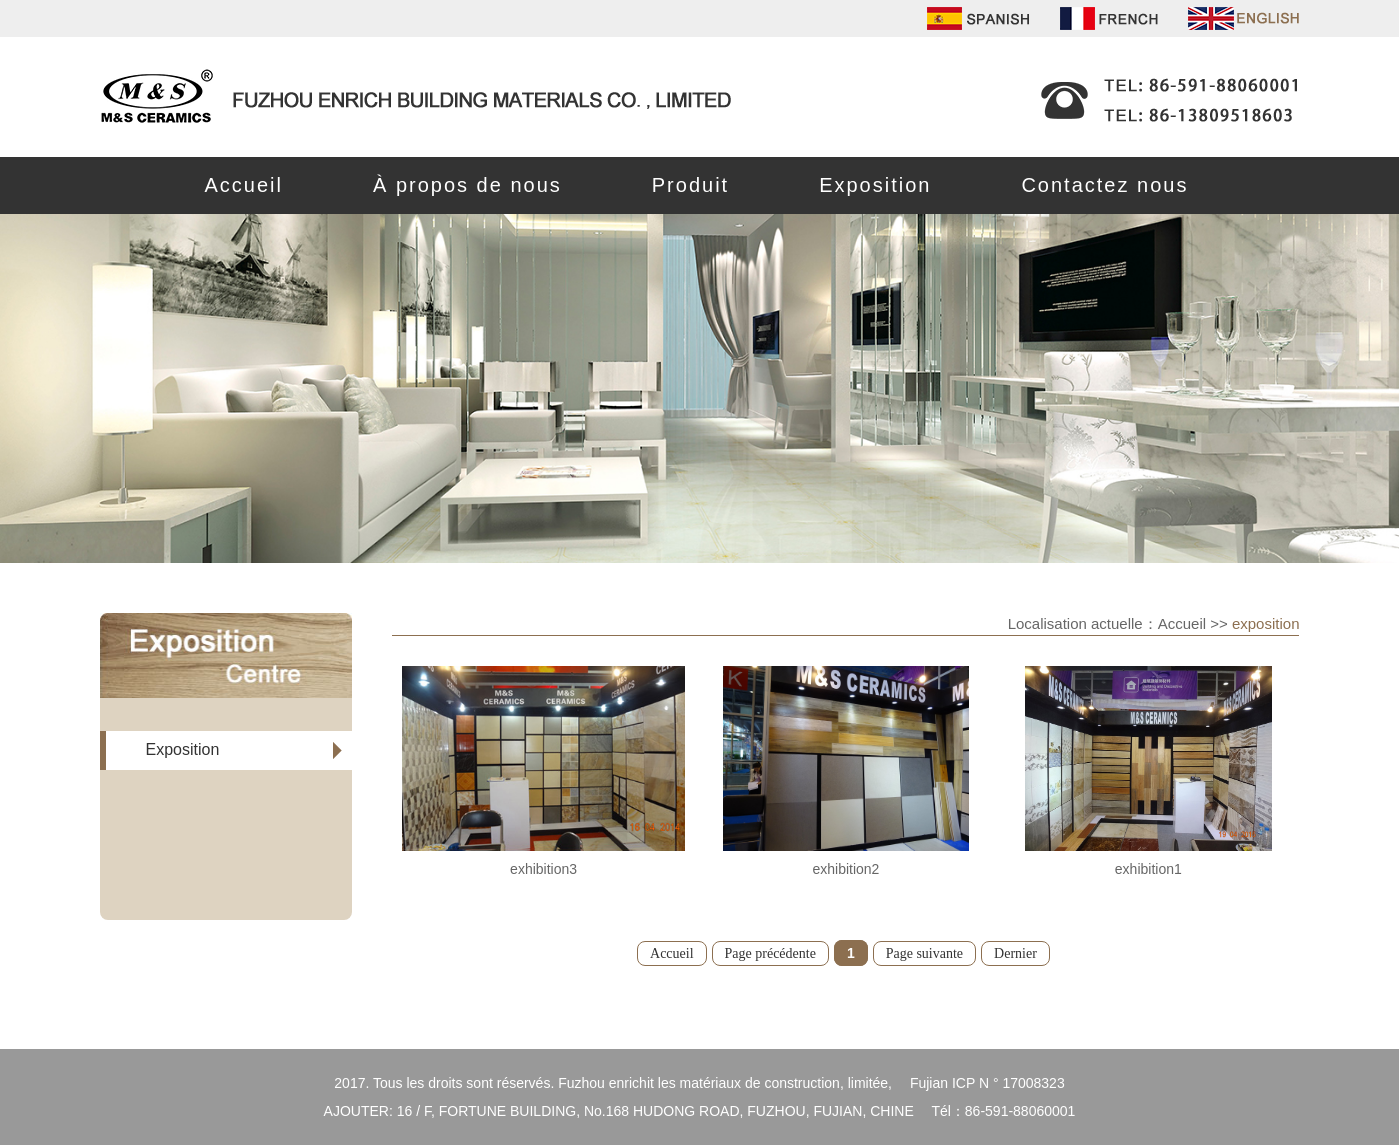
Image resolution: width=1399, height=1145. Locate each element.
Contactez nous (1104, 185)
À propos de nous (467, 185)
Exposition (875, 185)
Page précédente (770, 953)
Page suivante (924, 953)
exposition (1266, 623)
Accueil (244, 185)
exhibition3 (543, 869)
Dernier (1015, 953)
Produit (690, 185)
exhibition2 (845, 869)
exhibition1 (1148, 869)
